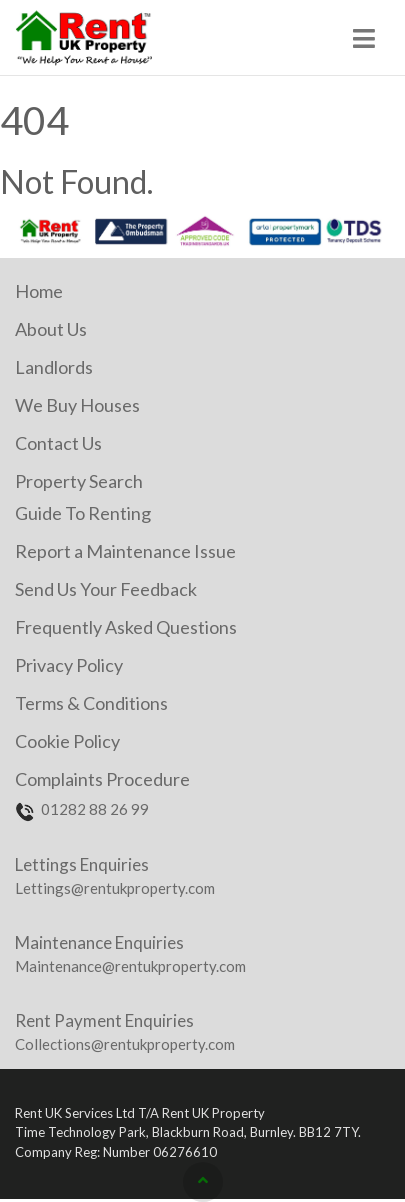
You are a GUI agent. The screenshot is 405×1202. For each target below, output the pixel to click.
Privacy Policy (69, 665)
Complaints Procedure (102, 779)
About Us (51, 329)
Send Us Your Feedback (106, 589)
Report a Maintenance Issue (125, 551)
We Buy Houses (77, 405)
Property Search (79, 481)
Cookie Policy (67, 741)
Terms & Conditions (91, 703)
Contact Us (58, 443)
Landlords (54, 367)
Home (39, 291)
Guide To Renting (83, 513)
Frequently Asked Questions (126, 627)
